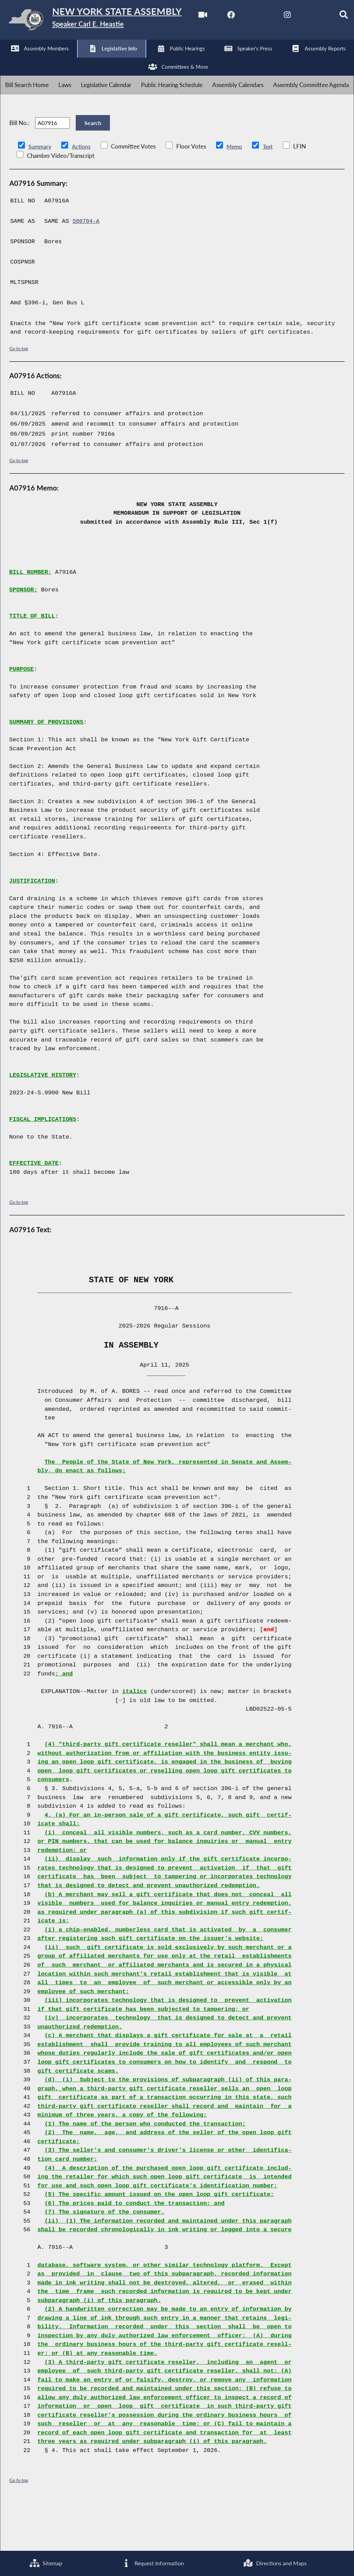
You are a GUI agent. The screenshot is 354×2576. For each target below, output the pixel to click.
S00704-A (87, 269)
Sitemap (45, 2562)
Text (270, 193)
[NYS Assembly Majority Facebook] (36, 59)
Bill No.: (19, 166)
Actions (82, 193)
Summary (40, 193)
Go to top (18, 396)
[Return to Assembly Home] (107, 21)
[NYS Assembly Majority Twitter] (65, 59)
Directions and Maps (275, 2562)
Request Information (152, 2562)
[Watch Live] (8, 59)
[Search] (151, 59)
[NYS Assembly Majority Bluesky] (123, 59)
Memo (236, 193)
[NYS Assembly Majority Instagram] (94, 59)
